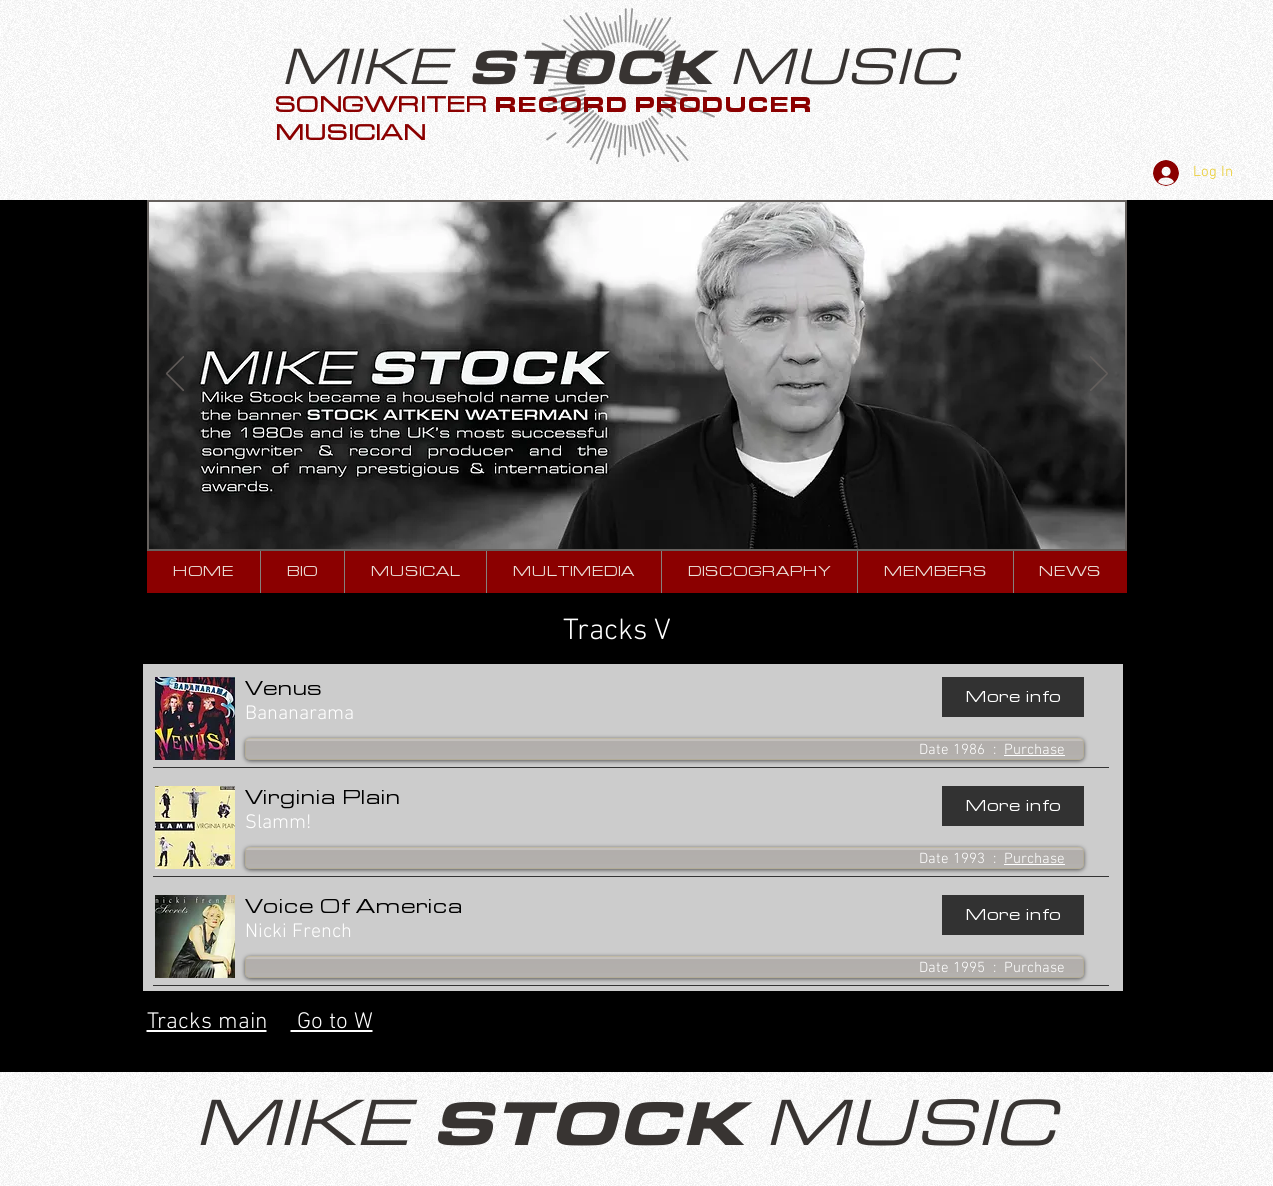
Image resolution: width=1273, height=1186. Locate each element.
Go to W (332, 1022)
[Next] (1099, 375)
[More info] (1013, 697)
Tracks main (207, 1022)
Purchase (1034, 750)
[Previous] (175, 375)
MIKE (374, 67)
